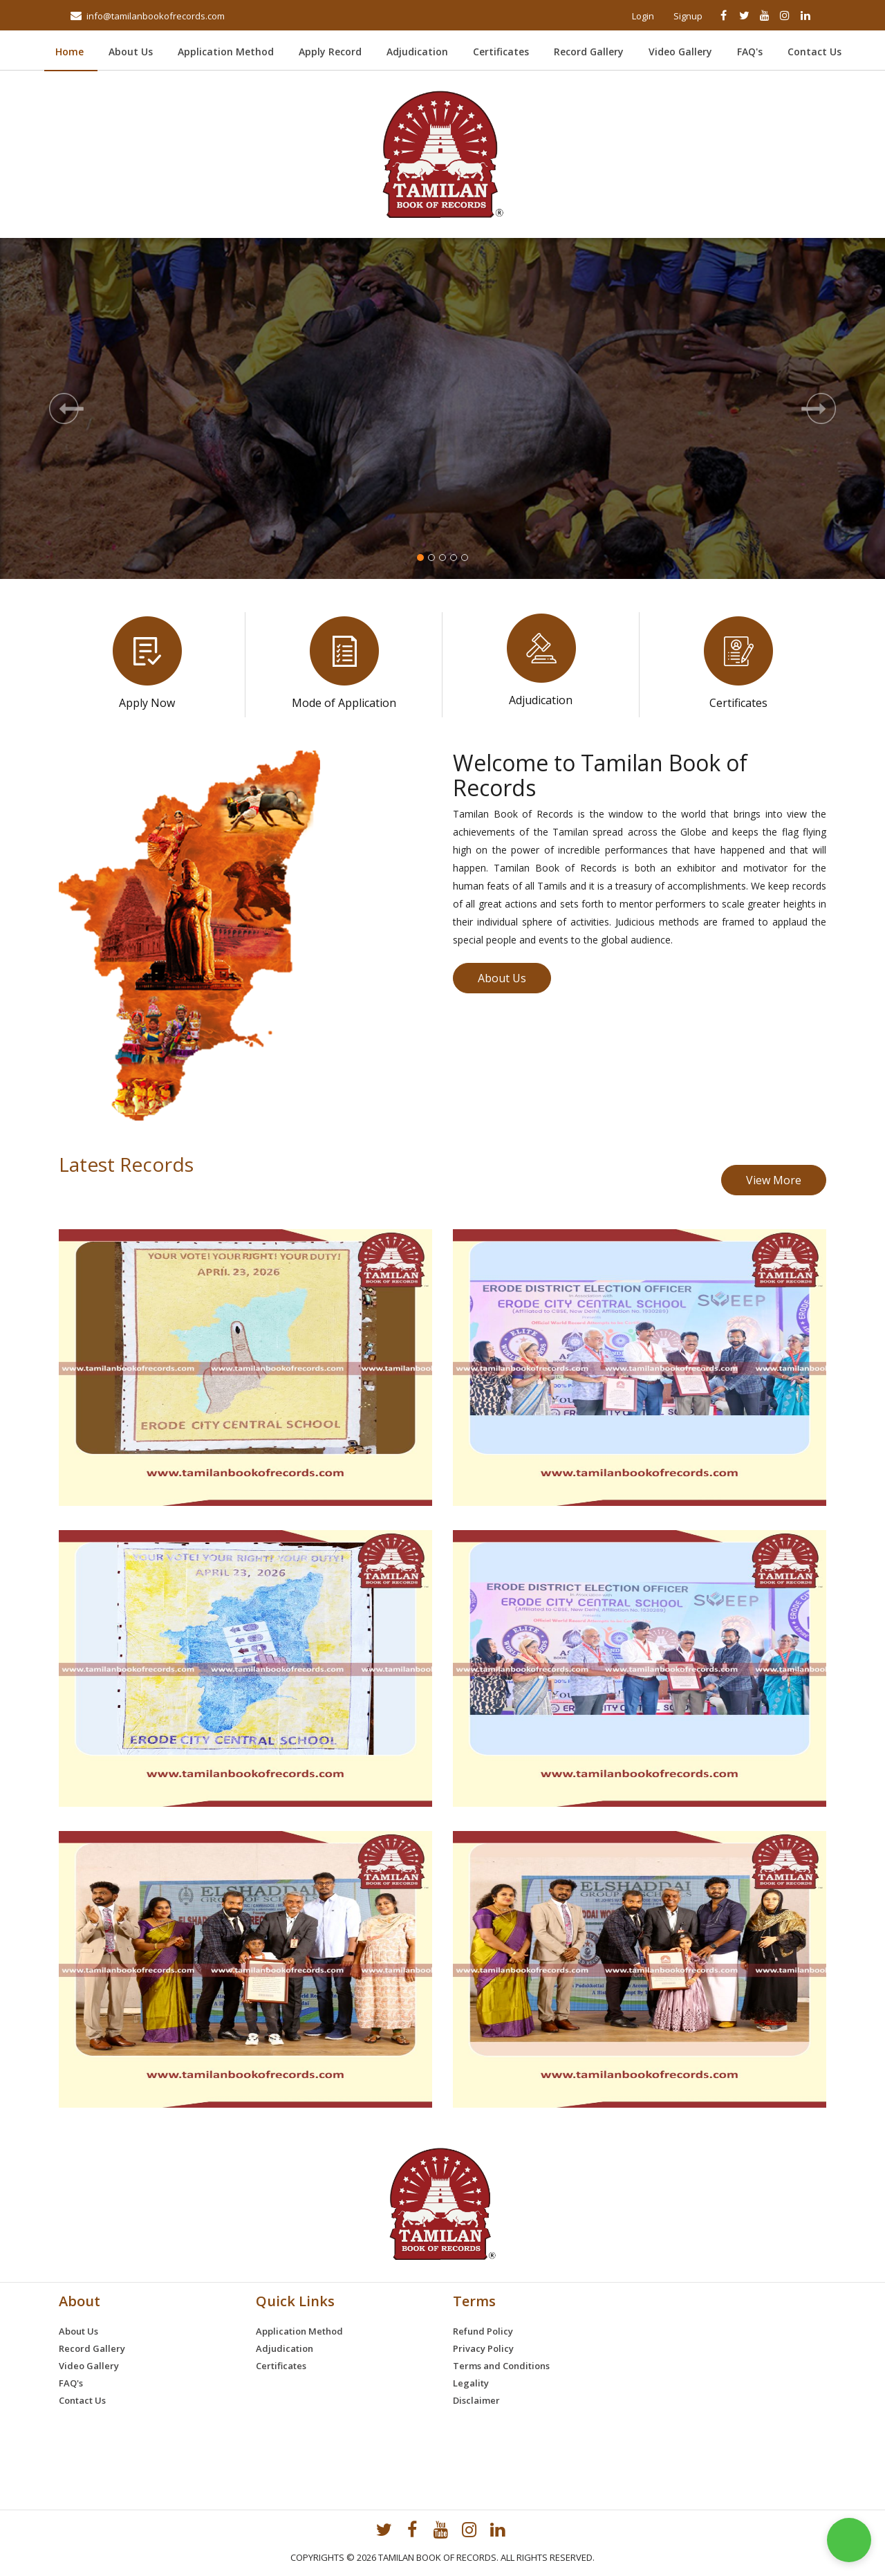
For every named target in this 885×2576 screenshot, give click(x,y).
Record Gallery (589, 51)
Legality (471, 2383)
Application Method (226, 51)
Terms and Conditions (501, 2365)
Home (76, 51)
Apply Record (330, 51)
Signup (687, 16)
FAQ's (750, 51)
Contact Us (814, 51)
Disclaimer (476, 2400)
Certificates (501, 51)
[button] (66, 408)
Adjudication (417, 51)
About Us (131, 51)
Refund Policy (483, 2331)
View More (773, 1180)
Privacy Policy (483, 2348)
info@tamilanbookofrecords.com (155, 16)
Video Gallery (680, 51)
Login (643, 16)
